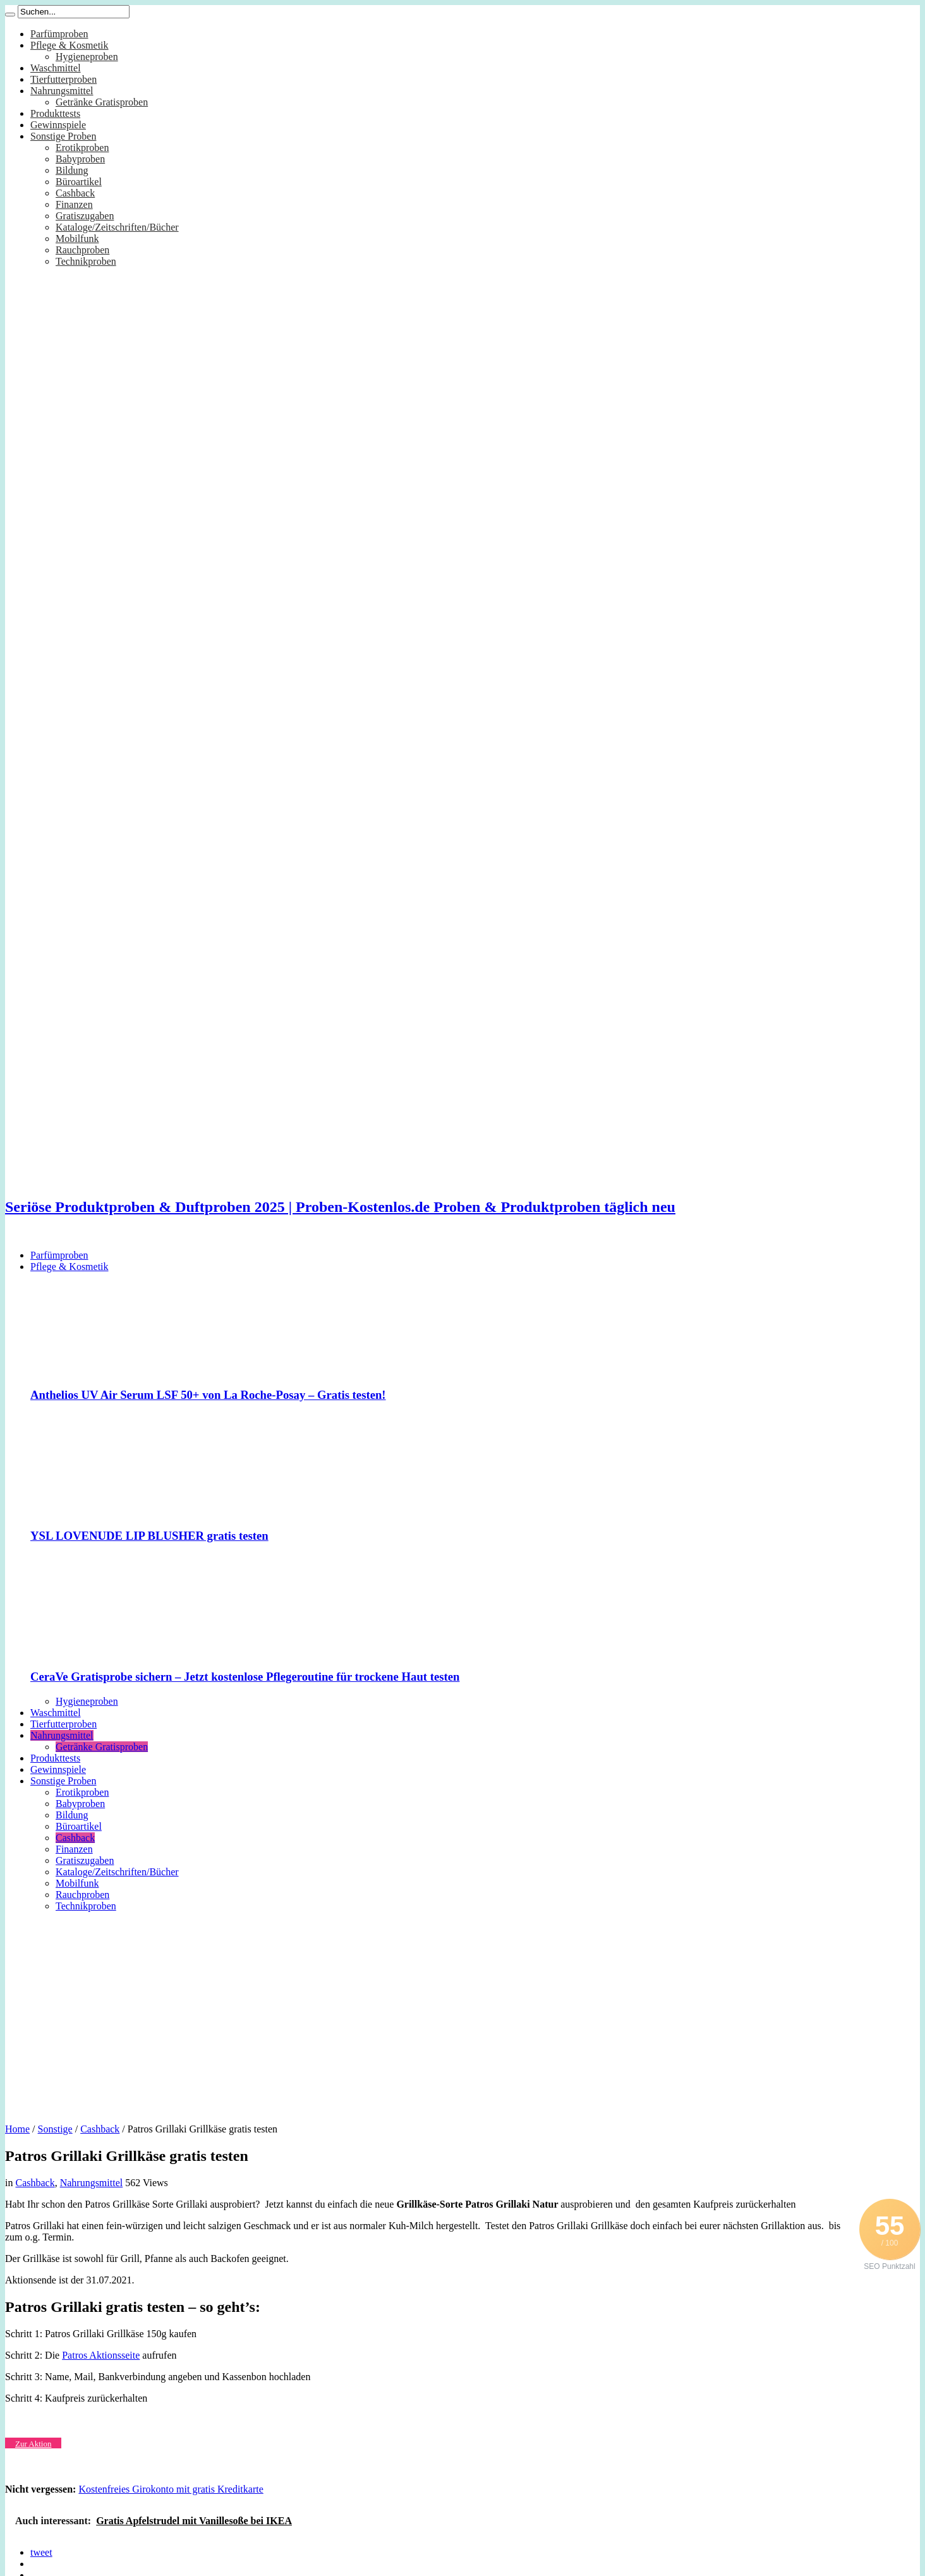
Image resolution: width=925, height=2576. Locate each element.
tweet (41, 2552)
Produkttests (55, 113)
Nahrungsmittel (62, 90)
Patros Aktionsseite (101, 2355)
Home (17, 2129)
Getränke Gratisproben (102, 102)
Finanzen (74, 204)
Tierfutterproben (63, 79)
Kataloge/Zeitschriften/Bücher (117, 227)
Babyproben (80, 159)
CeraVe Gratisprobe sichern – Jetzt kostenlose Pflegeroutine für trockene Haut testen (244, 1676)
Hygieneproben (87, 56)
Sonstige (55, 2129)
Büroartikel (79, 181)
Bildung (72, 170)
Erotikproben (82, 147)
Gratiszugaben (85, 215)
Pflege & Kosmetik (69, 45)
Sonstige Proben (63, 136)
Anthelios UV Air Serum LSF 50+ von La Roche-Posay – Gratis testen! (208, 1394)
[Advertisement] (462, 2013)
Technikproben (86, 261)
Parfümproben (59, 33)
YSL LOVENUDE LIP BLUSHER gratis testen (149, 1535)
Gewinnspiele (58, 124)
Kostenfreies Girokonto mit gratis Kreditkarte (170, 2489)
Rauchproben (82, 250)
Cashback (75, 193)
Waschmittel (55, 68)
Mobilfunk (77, 238)
